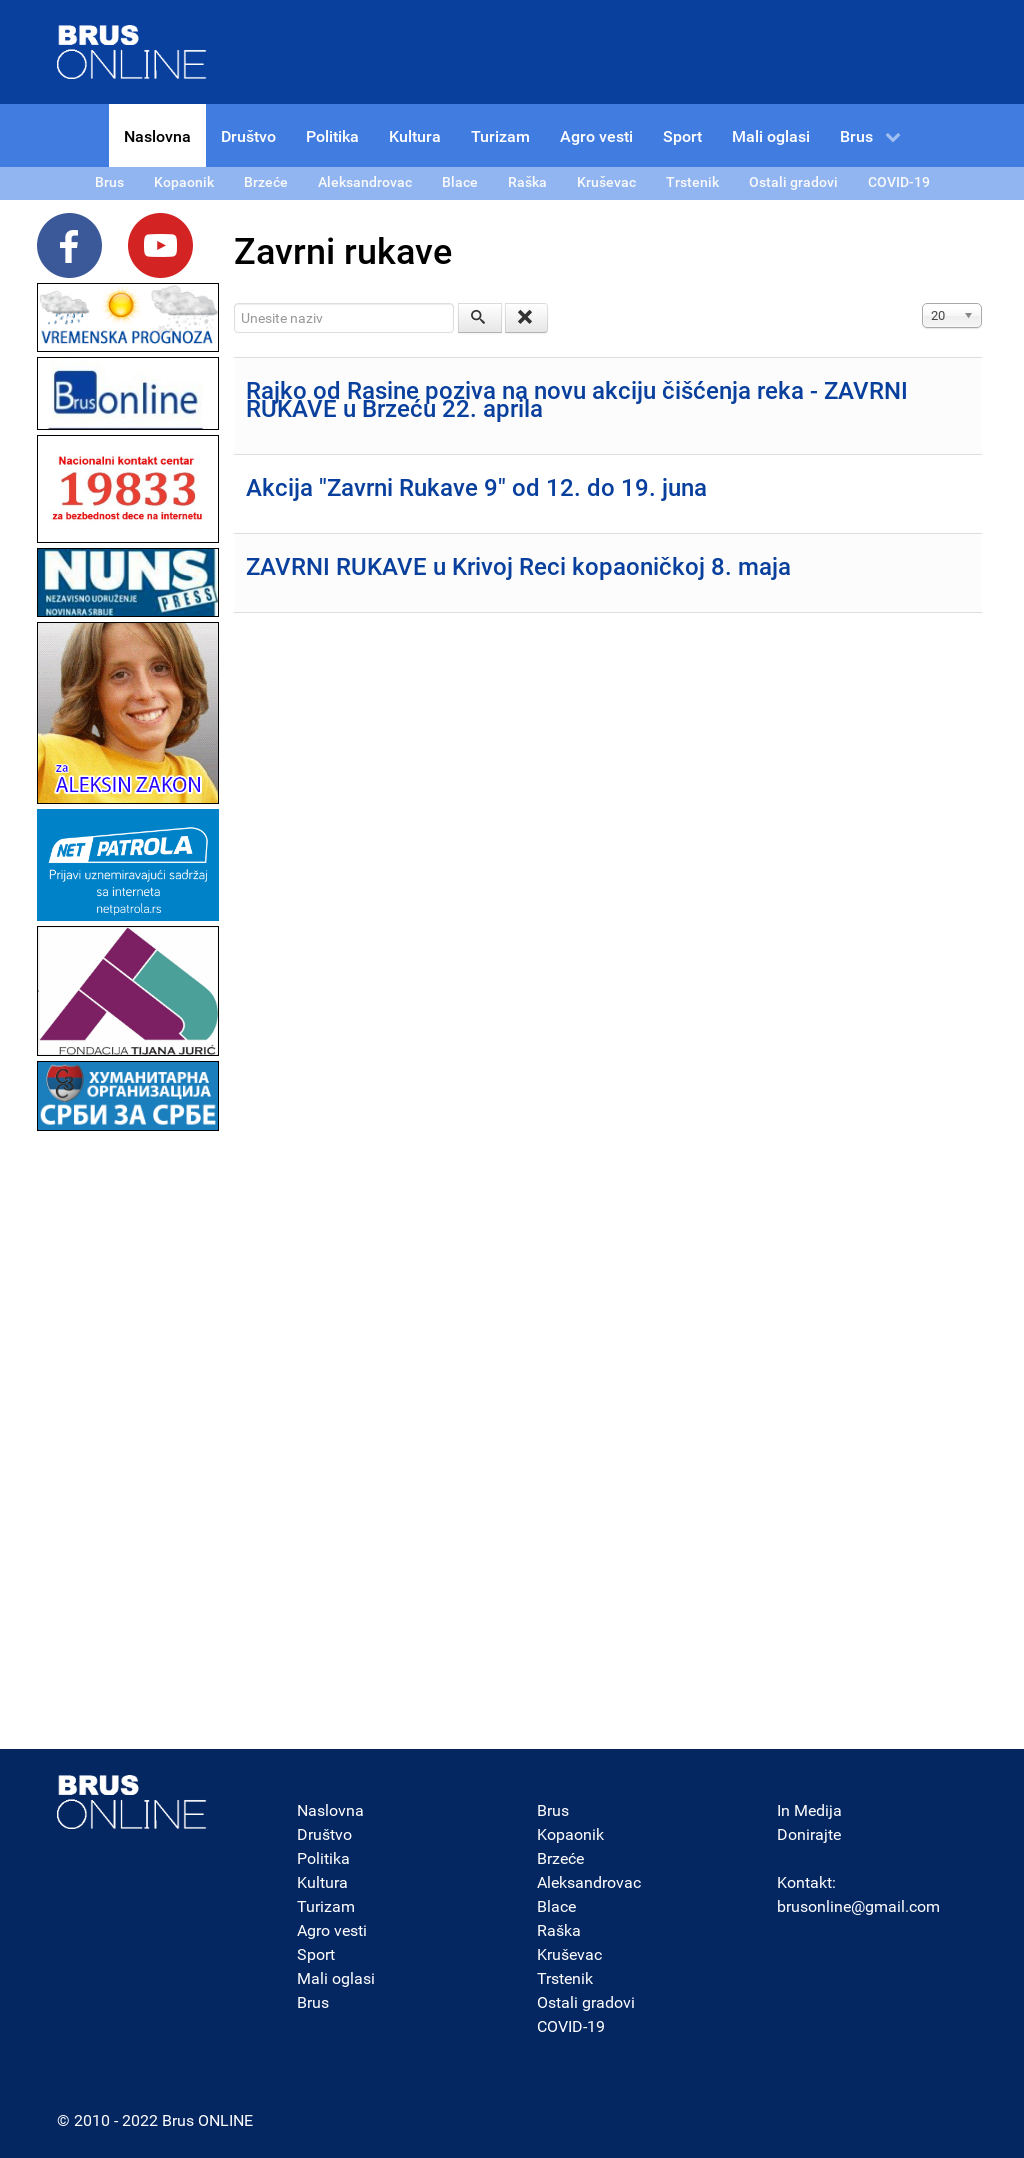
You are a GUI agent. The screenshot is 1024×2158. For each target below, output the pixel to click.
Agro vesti (332, 1930)
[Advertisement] (128, 1436)
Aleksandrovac (589, 1882)
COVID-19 (571, 2026)
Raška (559, 1930)
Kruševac (569, 1954)
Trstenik (565, 1978)
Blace (556, 1906)
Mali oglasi (336, 1978)
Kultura (322, 1882)
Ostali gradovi (586, 2002)
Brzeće (560, 1858)
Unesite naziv (234, 303)
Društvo (324, 1834)
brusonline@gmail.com (858, 1906)
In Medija (809, 1810)
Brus (313, 2002)
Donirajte (809, 1834)
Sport (316, 1954)
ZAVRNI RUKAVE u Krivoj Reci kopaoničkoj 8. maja (518, 567)
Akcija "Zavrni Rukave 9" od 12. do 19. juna (476, 488)
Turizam (326, 1906)
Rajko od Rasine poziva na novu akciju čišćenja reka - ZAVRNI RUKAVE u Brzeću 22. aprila (577, 400)
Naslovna (330, 1810)
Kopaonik (570, 1834)
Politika (323, 1858)
